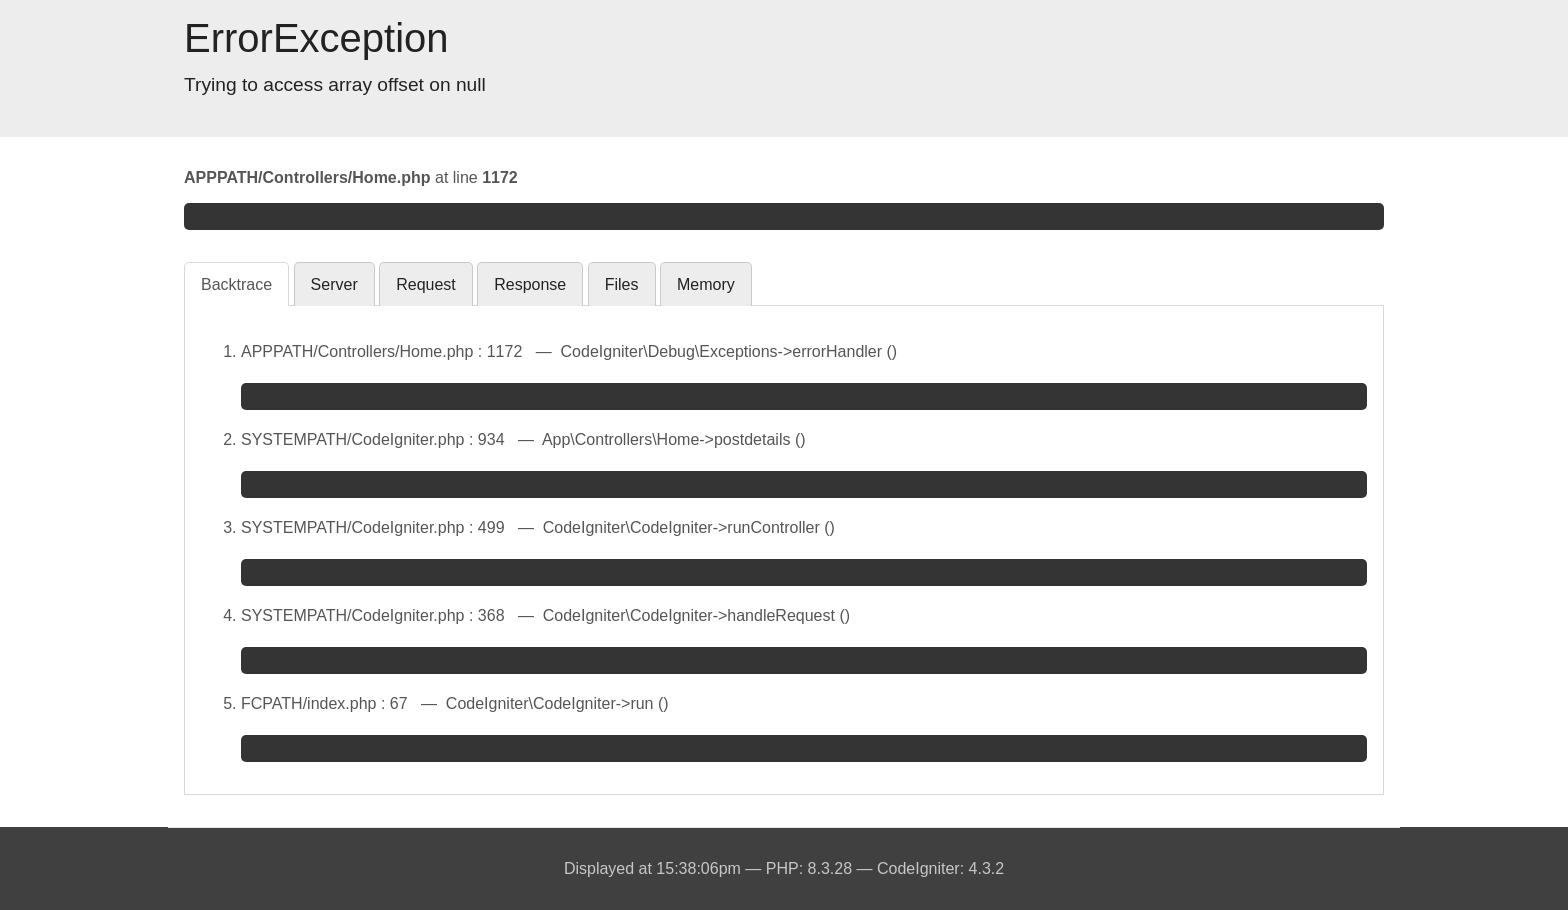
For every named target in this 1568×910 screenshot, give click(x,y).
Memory (706, 284)
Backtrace (236, 284)
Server (334, 284)
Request (426, 284)
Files (622, 284)
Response (530, 284)
